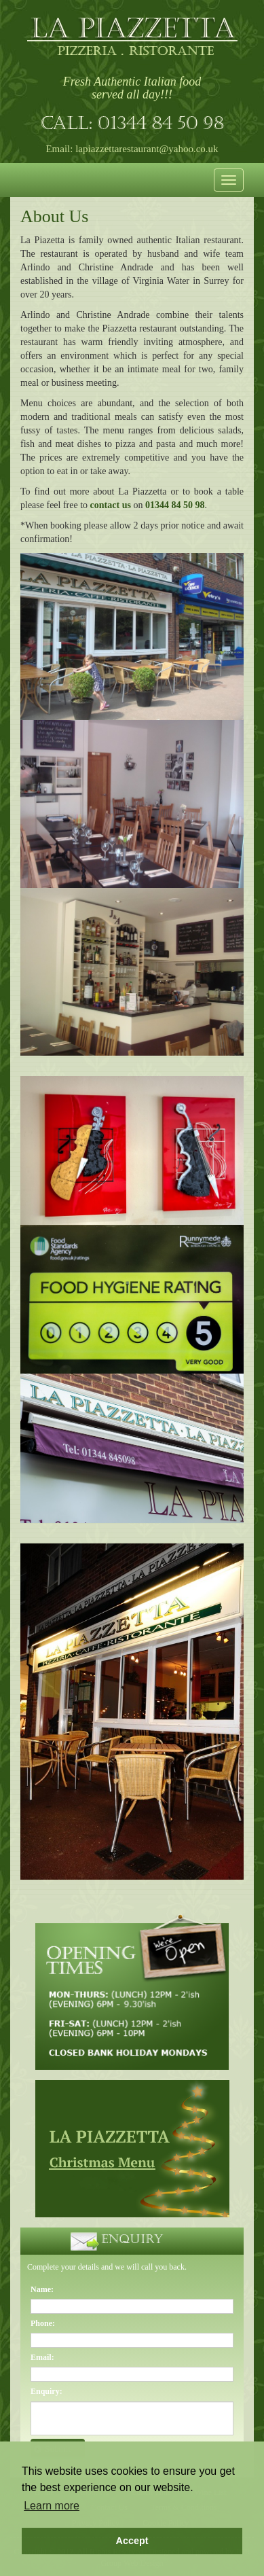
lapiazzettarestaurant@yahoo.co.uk (146, 148)
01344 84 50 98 (160, 125)
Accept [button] (132, 2540)
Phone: (43, 2323)
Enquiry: (46, 2391)
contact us (110, 505)
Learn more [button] (51, 2505)
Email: (42, 2357)
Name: (42, 2289)
